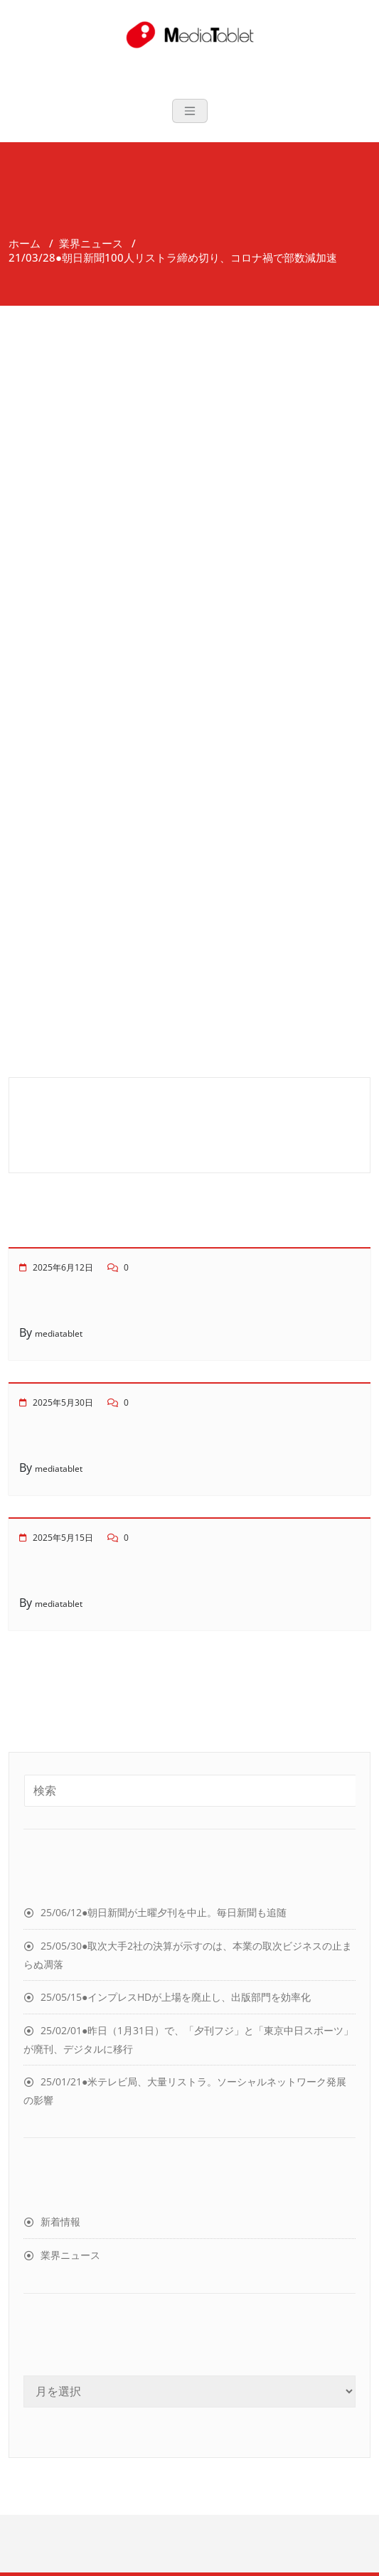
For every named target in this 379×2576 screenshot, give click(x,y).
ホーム (25, 243)
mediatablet (58, 1333)
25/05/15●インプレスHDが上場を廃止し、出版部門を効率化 (176, 1997)
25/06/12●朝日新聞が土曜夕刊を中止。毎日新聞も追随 (164, 1912)
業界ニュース (91, 243)
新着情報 (60, 2221)
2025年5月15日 (63, 1538)
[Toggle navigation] (190, 111)
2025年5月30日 (63, 1402)
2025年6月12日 (63, 1267)
